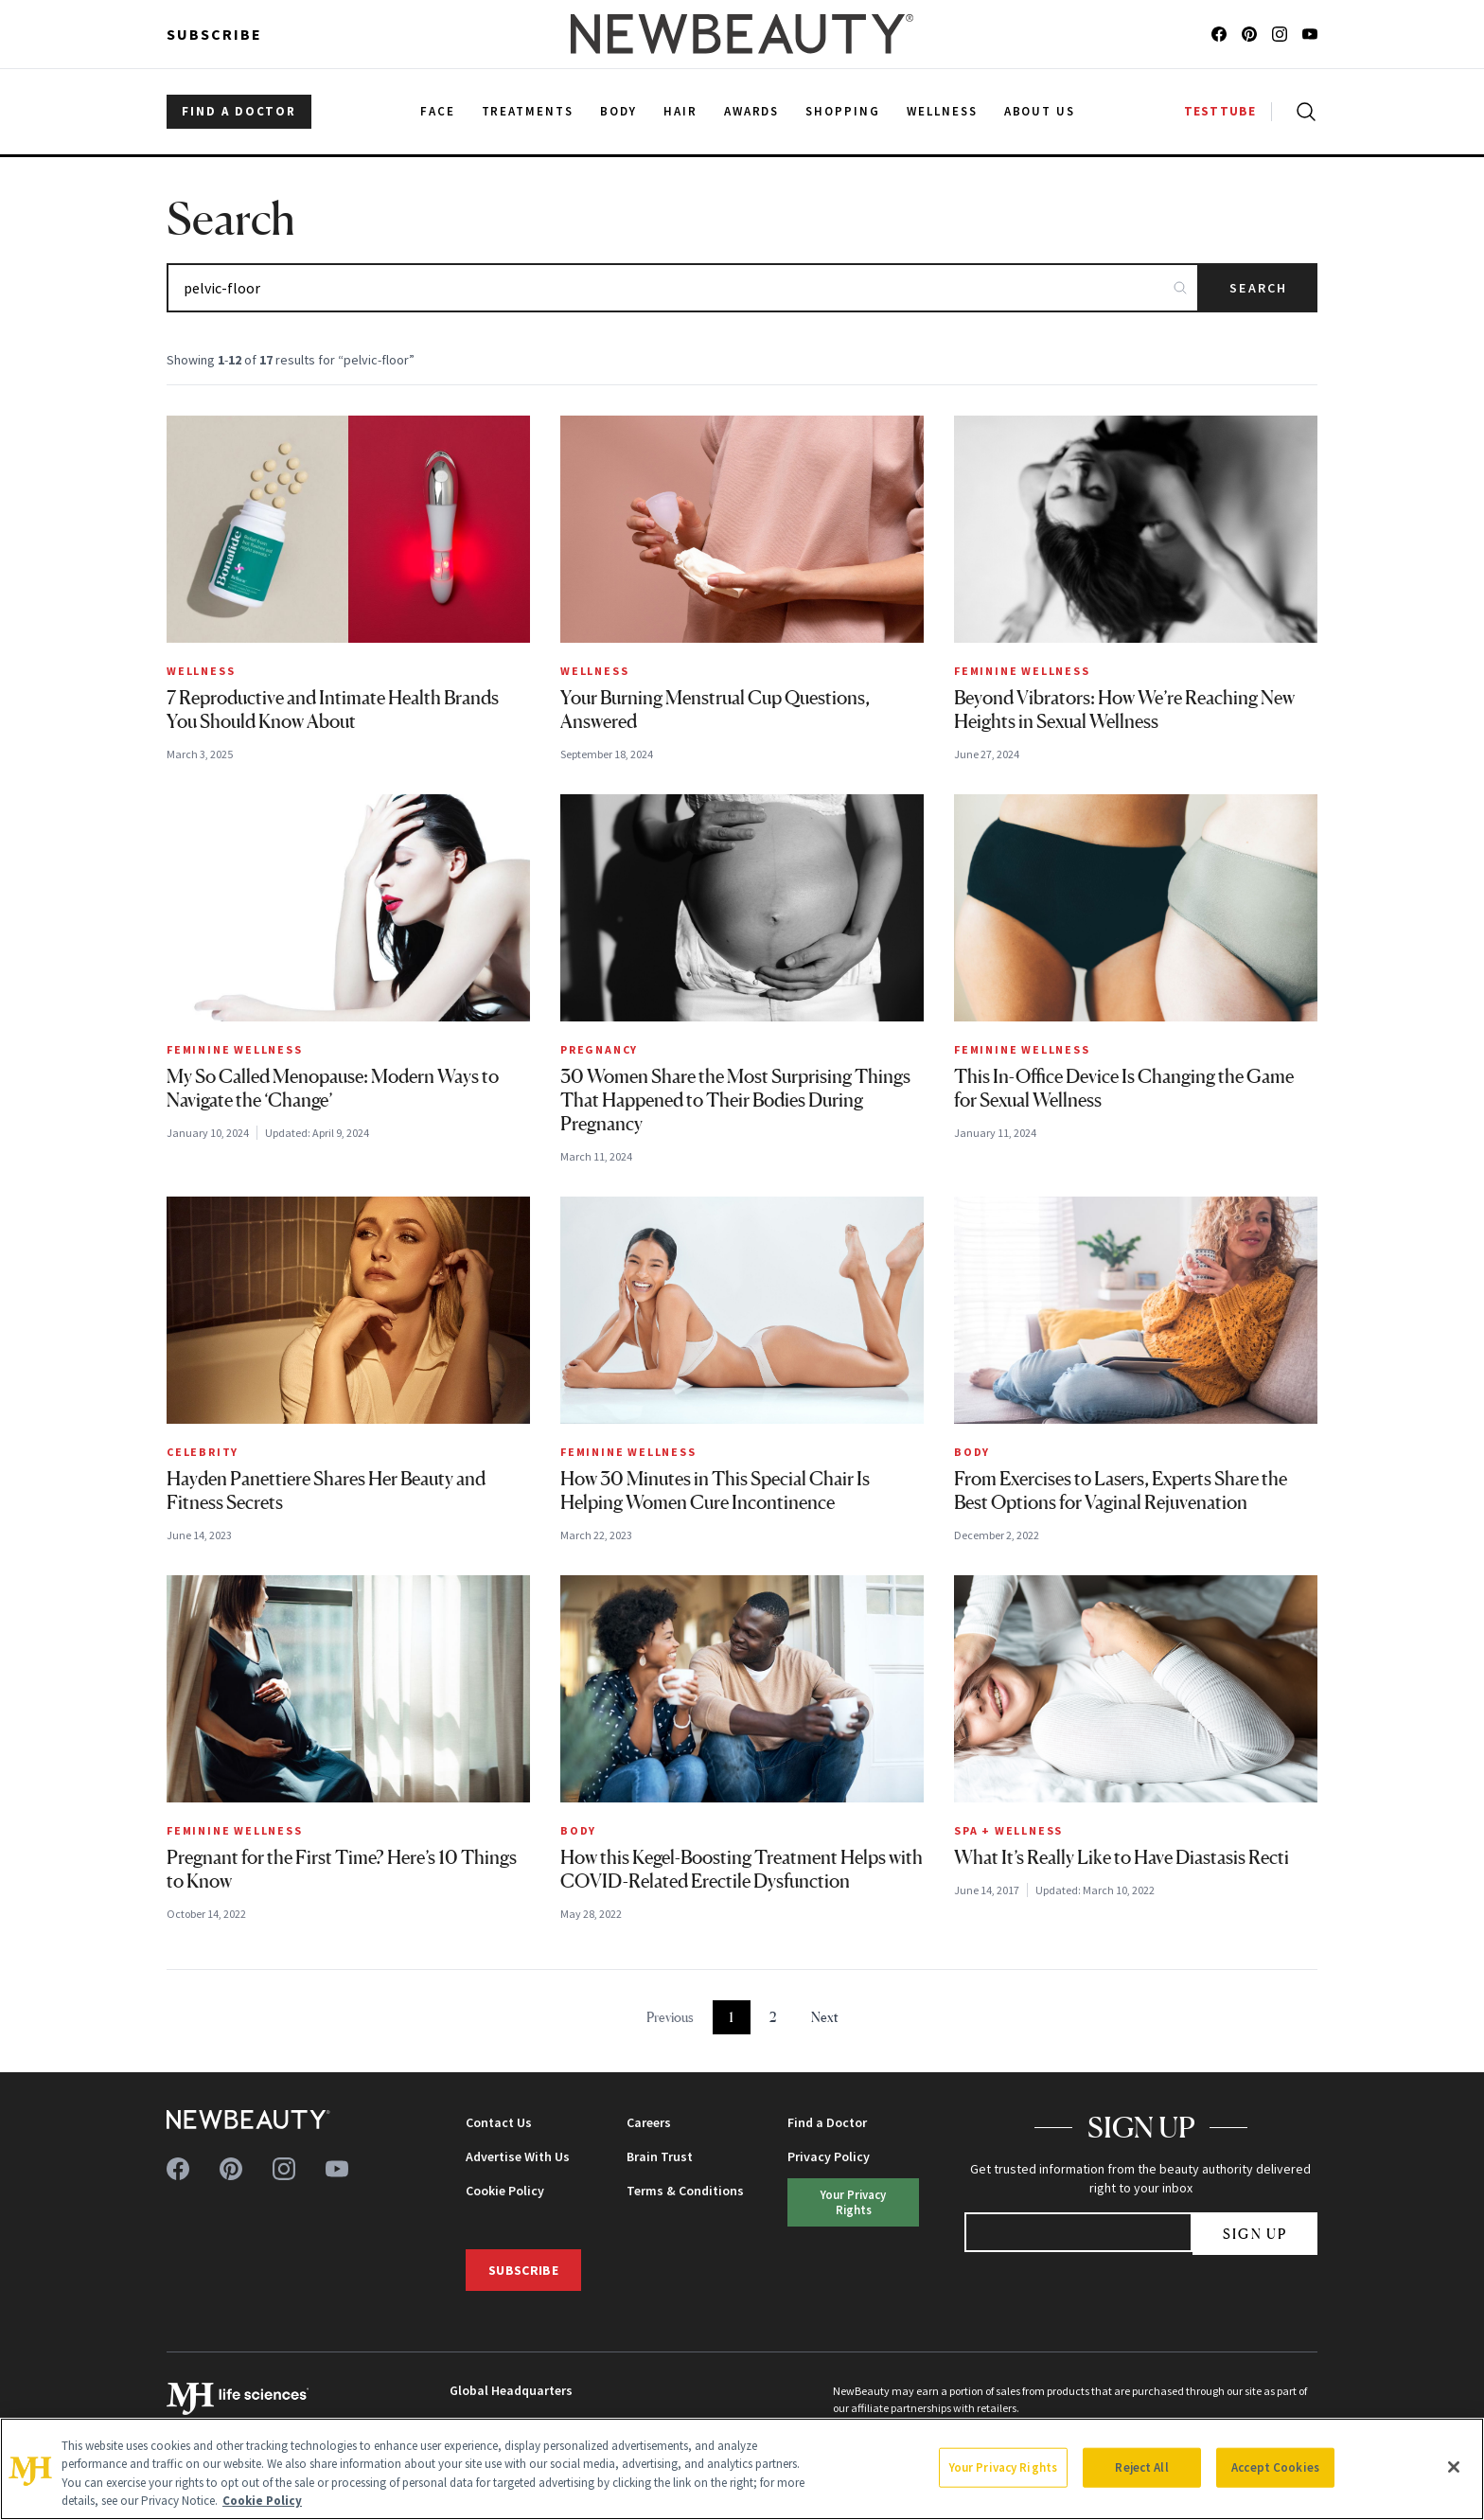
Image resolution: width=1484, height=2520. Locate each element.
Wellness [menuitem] (942, 111)
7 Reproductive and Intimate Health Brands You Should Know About (333, 709)
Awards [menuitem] (752, 111)
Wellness (201, 671)
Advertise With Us (518, 2156)
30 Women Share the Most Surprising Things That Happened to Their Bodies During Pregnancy (735, 1100)
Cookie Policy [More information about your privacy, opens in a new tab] (262, 2501)
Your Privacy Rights (853, 2201)
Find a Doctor (827, 2122)
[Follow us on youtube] (1309, 34)
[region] (742, 2469)
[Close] (1454, 2467)
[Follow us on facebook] (1219, 34)
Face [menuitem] (437, 111)
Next (825, 2017)
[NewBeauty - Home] (742, 34)
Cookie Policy (505, 2190)
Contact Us (499, 2122)
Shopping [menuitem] (842, 111)
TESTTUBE (1220, 111)
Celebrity (202, 1452)
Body (972, 1452)
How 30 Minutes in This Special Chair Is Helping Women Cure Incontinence (715, 1490)
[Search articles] (683, 287)
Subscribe (214, 34)
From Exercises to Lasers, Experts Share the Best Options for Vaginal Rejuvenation (1120, 1490)
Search (1258, 287)
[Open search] (1302, 112)
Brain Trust (660, 2156)
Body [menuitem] (618, 111)
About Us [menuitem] (1040, 111)
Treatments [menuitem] (528, 111)
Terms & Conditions (685, 2190)
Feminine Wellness (1022, 671)
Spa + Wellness (1008, 1830)
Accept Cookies (1275, 2467)
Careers (649, 2122)
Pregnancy (599, 1049)
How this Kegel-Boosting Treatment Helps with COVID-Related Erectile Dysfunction (741, 1869)
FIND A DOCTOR (239, 111)
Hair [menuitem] (680, 111)
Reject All (1141, 2467)
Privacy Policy (828, 2156)
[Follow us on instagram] (1279, 34)
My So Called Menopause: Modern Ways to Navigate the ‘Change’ (333, 1088)
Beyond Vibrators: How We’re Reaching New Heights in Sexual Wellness (1124, 709)
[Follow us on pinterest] (1249, 34)
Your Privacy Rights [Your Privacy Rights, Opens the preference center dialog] (1003, 2467)
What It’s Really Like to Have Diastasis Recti (1121, 1857)
